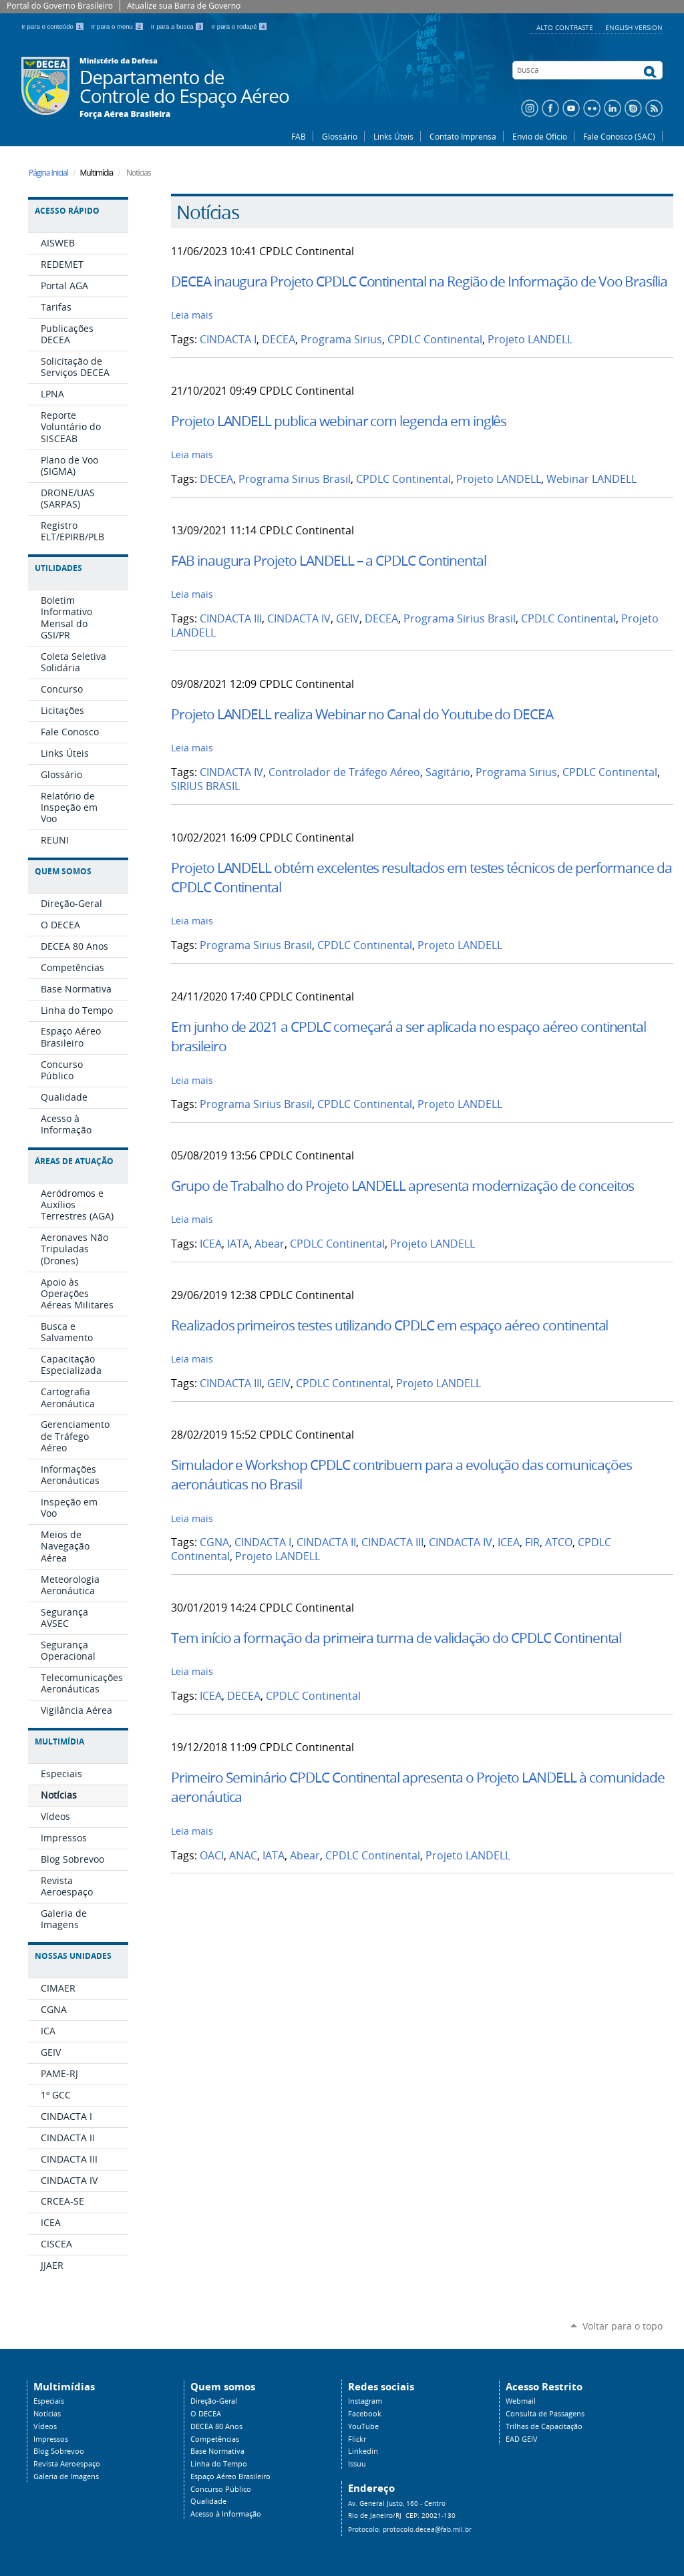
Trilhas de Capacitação (544, 2426)
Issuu (357, 2463)
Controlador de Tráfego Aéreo (344, 772)
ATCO (558, 1542)
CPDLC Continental (434, 340)
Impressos (50, 2439)
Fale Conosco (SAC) (619, 136)
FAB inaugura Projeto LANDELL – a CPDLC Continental (328, 560)
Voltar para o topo (622, 2326)
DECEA (278, 340)
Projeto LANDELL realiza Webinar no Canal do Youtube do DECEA (362, 714)
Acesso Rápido (67, 210)
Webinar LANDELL (591, 479)
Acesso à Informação (225, 2514)
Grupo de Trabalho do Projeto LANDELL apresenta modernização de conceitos (402, 1185)
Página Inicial (48, 172)
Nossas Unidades (73, 1956)
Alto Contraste (565, 27)
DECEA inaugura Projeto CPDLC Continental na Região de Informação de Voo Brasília (419, 281)
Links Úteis (393, 136)
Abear (269, 1244)
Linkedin (363, 2451)
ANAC (243, 1856)
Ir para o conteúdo (53, 26)
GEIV (347, 619)
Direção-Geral (213, 2401)
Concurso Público (220, 2489)
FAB (298, 136)
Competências (214, 2439)
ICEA (211, 1244)
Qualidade (208, 2501)
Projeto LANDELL (530, 340)
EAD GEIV (522, 2439)
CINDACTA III (231, 619)
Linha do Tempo (218, 2463)
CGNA (214, 1542)
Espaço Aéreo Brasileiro (230, 2476)
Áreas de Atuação (74, 1161)
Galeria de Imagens (66, 2476)
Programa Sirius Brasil (294, 479)
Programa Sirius (341, 340)
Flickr (357, 2439)
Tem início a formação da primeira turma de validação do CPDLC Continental (396, 1637)
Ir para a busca (178, 26)
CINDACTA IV (299, 619)
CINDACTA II (326, 1542)
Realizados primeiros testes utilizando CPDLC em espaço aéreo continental (389, 1325)
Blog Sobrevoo (58, 2451)
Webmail (521, 2401)
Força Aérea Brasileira (124, 114)
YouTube (363, 2426)
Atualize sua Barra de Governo (183, 5)
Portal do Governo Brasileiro (60, 5)
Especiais (48, 2401)
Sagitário (447, 772)
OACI (212, 1856)
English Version (634, 27)
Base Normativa (217, 2451)
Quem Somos (63, 871)
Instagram (365, 2401)
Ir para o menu (119, 26)
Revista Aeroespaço (66, 2463)
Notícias (47, 2413)
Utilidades (58, 568)
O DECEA (205, 2413)
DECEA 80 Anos (216, 2426)
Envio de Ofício (539, 136)
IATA (238, 1244)
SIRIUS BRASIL (205, 786)
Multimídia (59, 1741)
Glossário (339, 136)
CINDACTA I (228, 340)
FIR (532, 1542)
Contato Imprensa (463, 136)
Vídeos (45, 2426)
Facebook (364, 2413)
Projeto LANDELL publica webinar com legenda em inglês (338, 420)
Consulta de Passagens (545, 2413)
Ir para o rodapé (239, 26)
